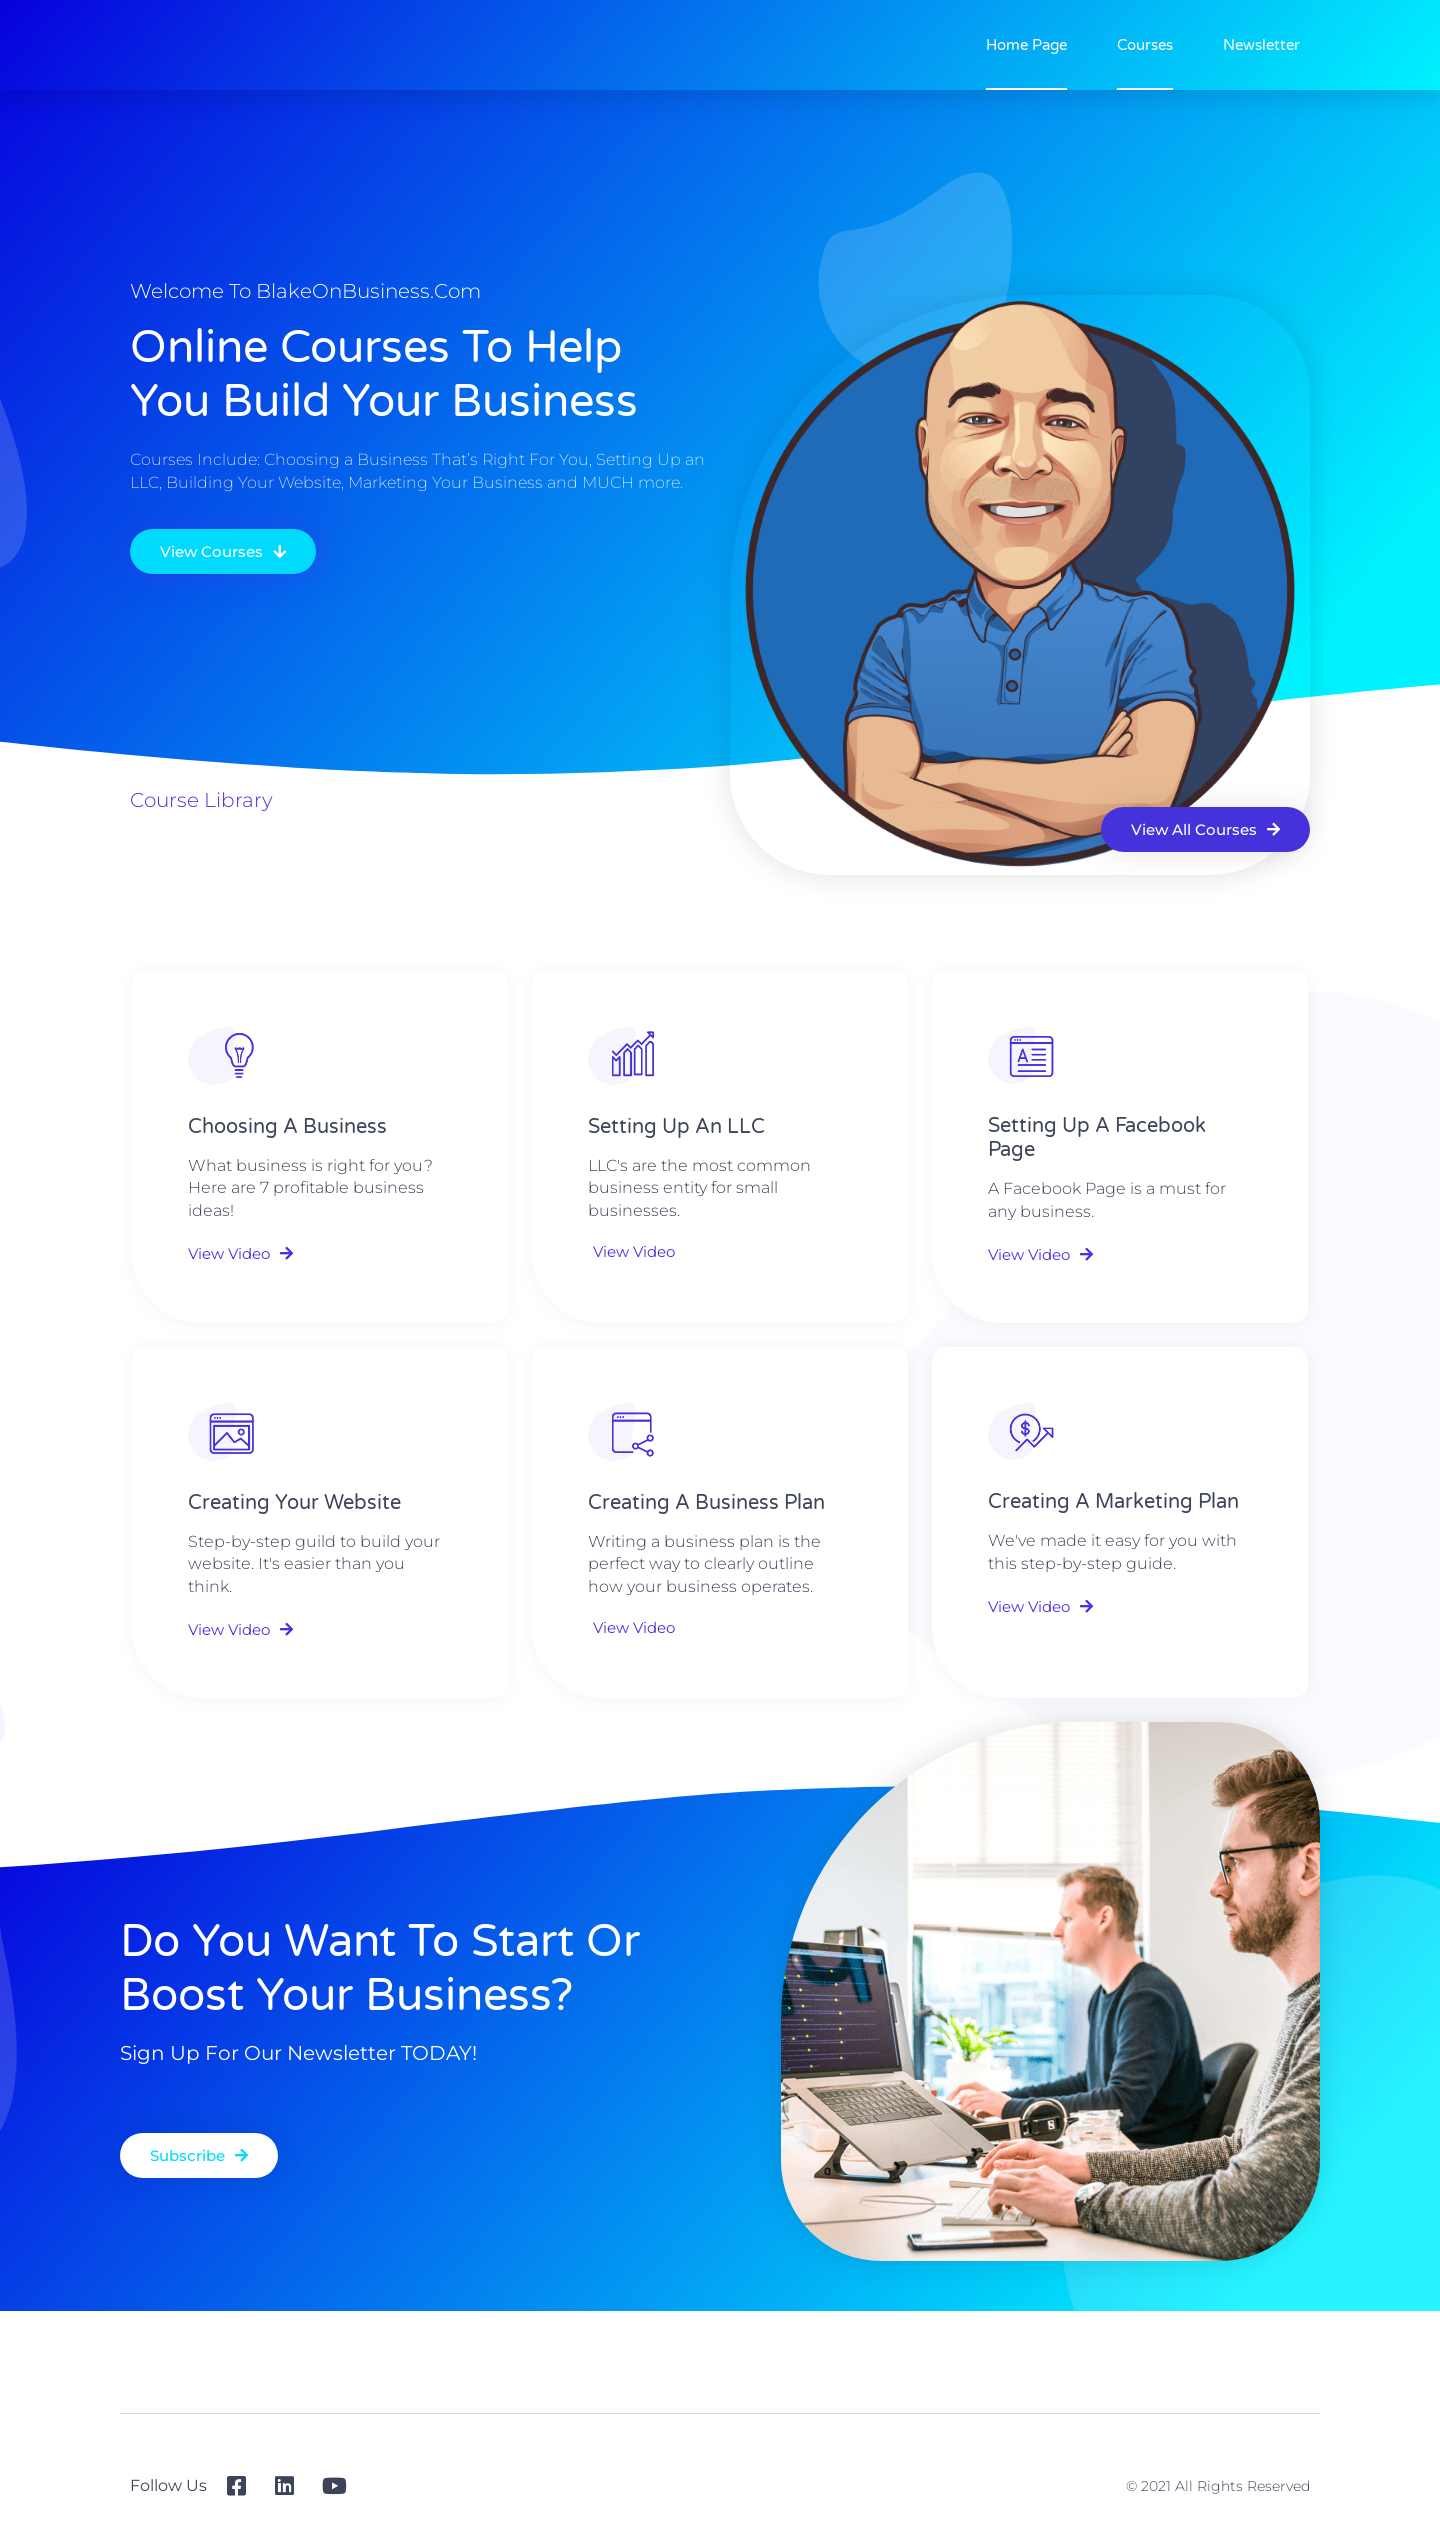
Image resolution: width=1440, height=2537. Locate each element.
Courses (1145, 45)
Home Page (1026, 45)
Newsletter (1261, 45)
